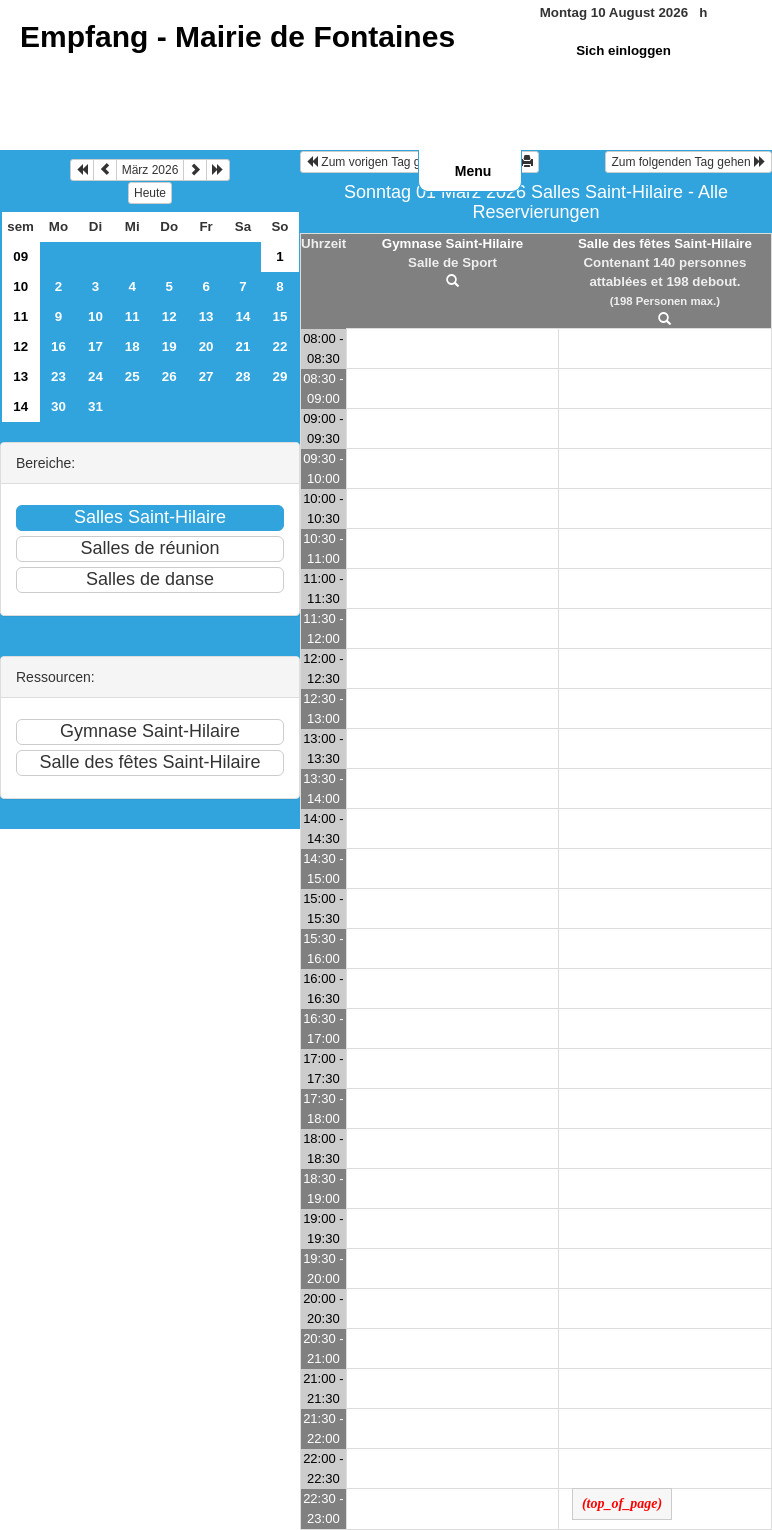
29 (280, 376)
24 (95, 376)
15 (280, 316)
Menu (473, 171)
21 (243, 346)
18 (132, 346)
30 (58, 406)
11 (20, 316)
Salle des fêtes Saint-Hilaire (665, 243)
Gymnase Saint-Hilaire (452, 243)
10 (20, 286)
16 (58, 346)
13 (206, 316)
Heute (150, 193)
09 (20, 256)
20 (206, 346)
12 (169, 316)
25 (132, 376)
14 (243, 316)
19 (169, 346)
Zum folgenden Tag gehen (688, 162)
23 (58, 376)
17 (95, 346)
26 (169, 376)
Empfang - (237, 36)
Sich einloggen (623, 50)
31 (95, 406)
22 (280, 346)
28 (243, 376)
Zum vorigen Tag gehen (376, 162)
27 (206, 376)
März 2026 (150, 170)
